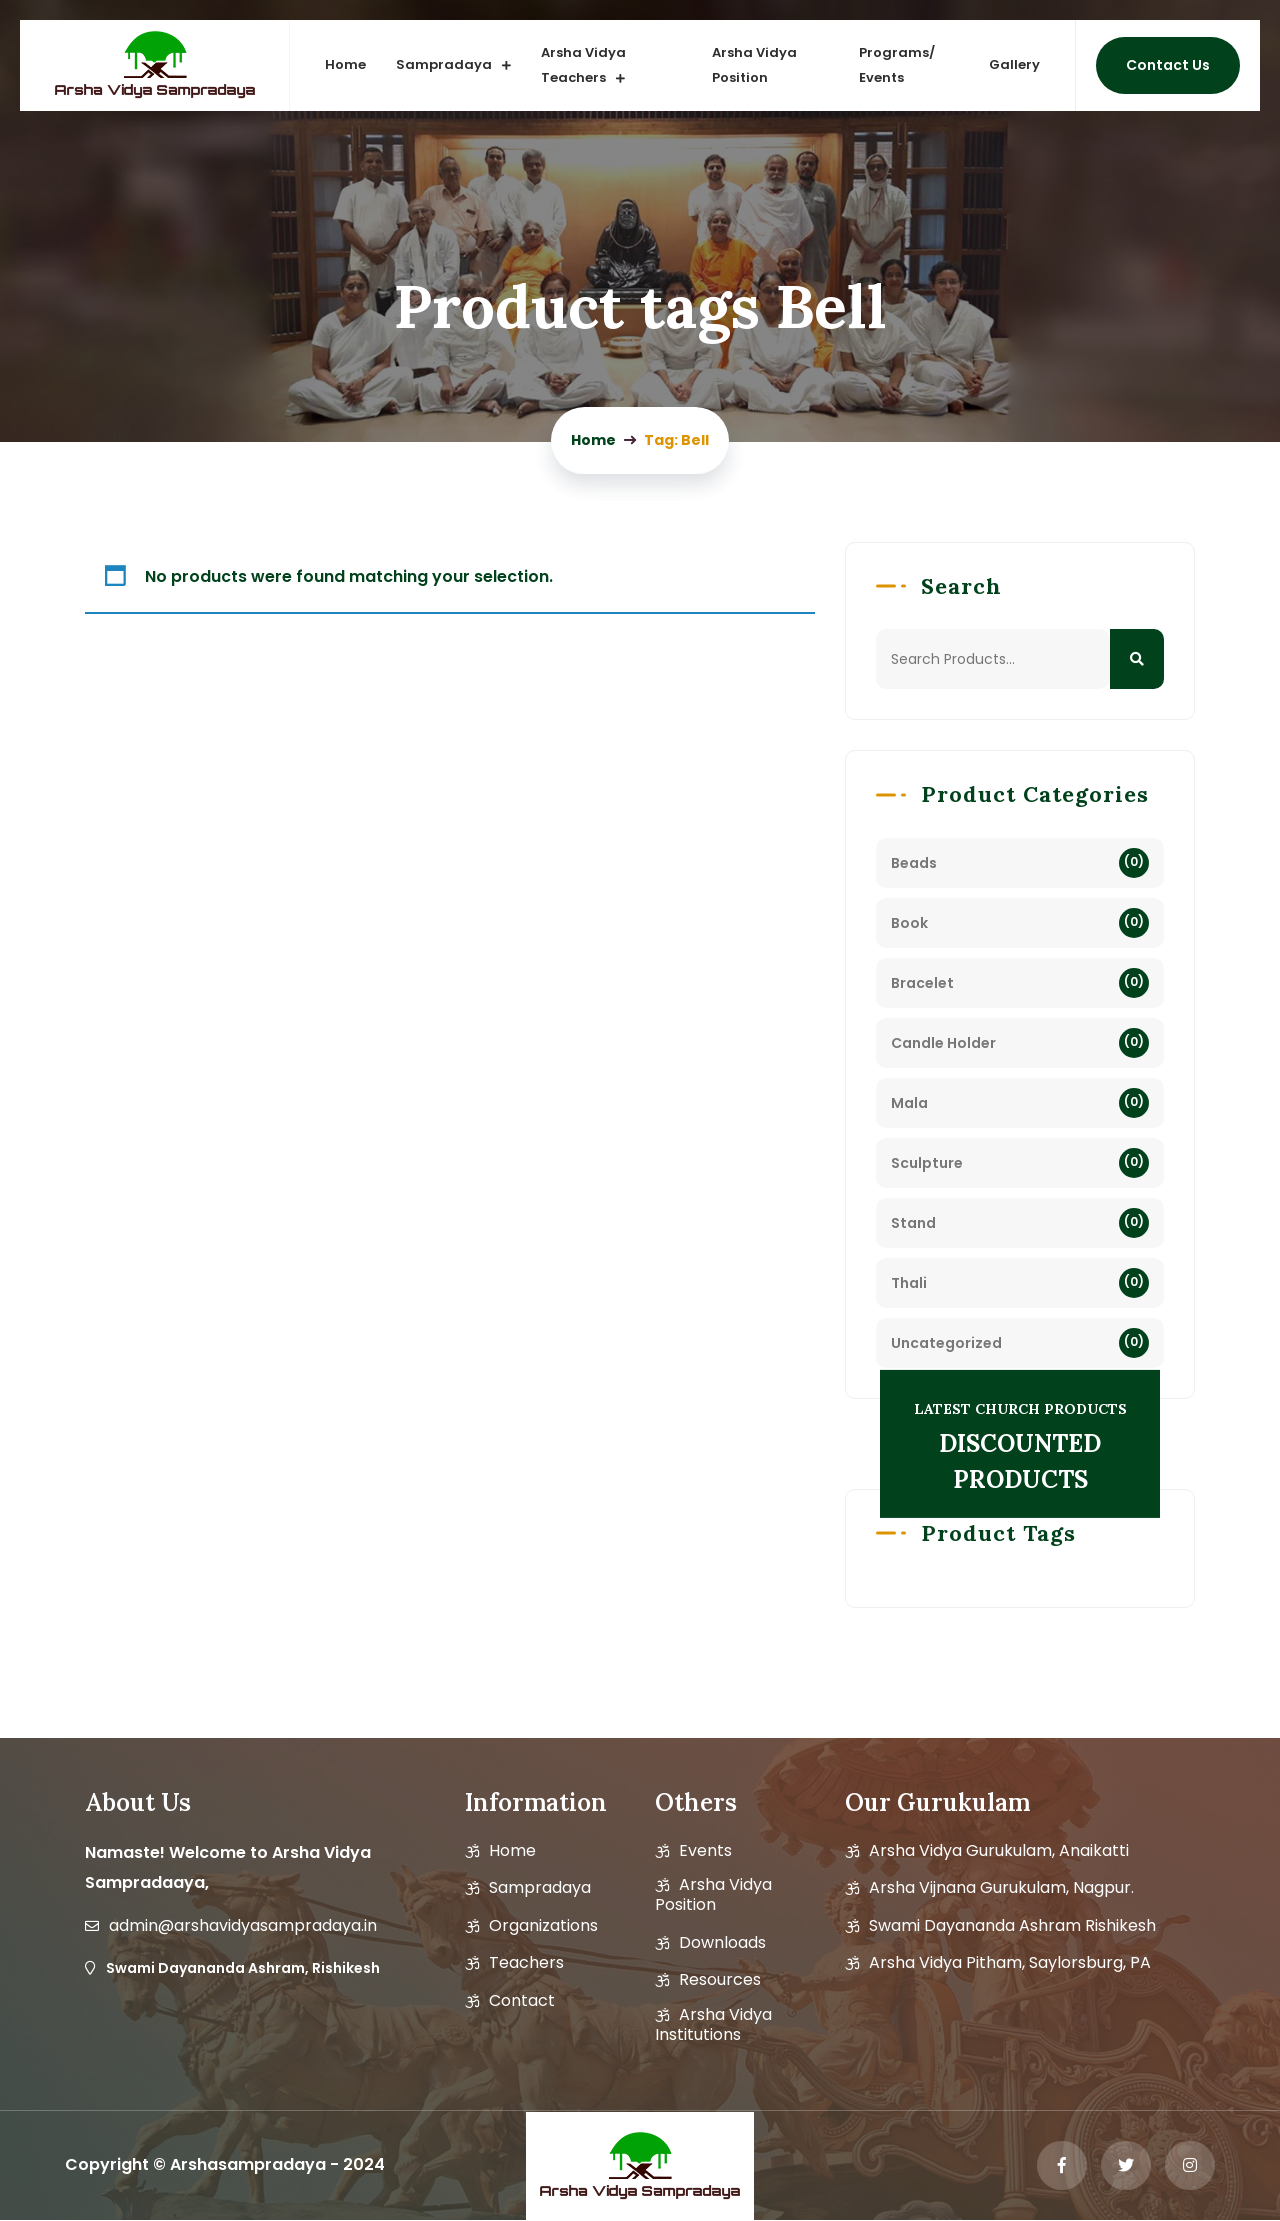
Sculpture (927, 1163)
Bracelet (922, 983)
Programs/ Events (897, 65)
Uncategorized (946, 1343)
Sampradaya (445, 64)
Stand (913, 1223)
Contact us (1168, 65)
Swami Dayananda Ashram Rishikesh (1012, 1926)
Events (705, 1851)
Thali (909, 1283)
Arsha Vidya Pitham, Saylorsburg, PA (1010, 1963)
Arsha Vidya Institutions (713, 2025)
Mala (909, 1103)
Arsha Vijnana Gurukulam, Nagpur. (1001, 1888)
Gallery (1014, 64)
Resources (720, 1980)
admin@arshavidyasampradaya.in (243, 1926)
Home (346, 64)
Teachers (526, 1963)
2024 (364, 2164)
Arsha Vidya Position (754, 65)
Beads (914, 863)
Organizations (543, 1926)
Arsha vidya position (713, 1895)
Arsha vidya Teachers (584, 65)
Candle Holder (943, 1043)
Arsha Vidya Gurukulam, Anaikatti (999, 1851)
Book (909, 923)
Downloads (722, 1943)
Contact (522, 2001)
